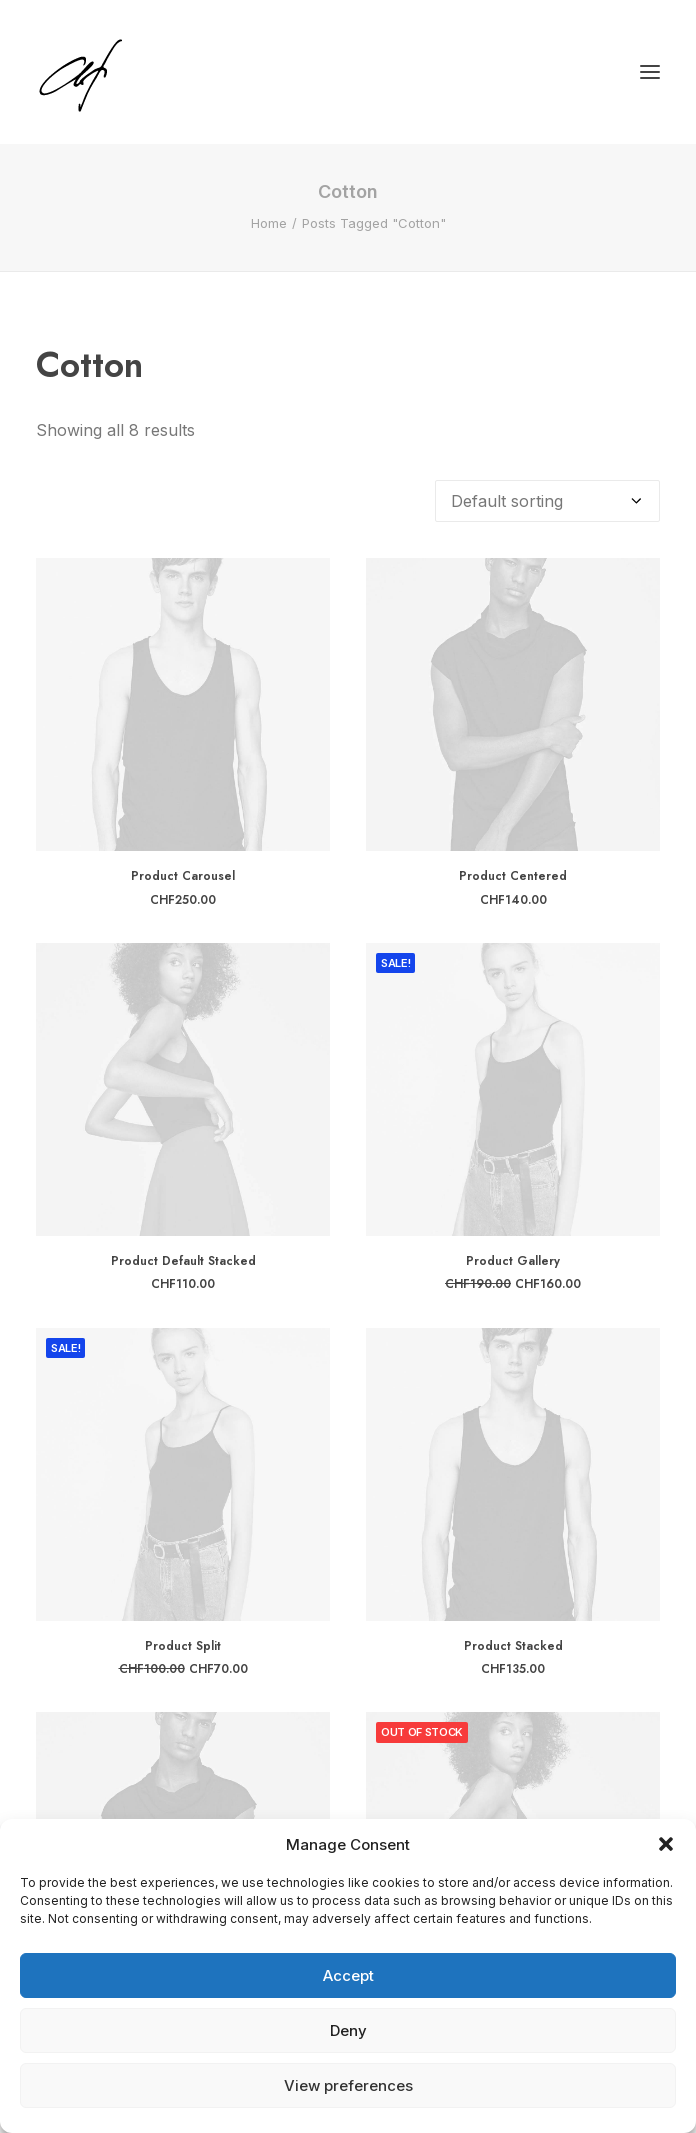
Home (269, 223)
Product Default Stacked (183, 1261)
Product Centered (513, 876)
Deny (348, 2030)
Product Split (183, 1646)
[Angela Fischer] (142, 72)
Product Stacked (513, 1646)
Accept (348, 1975)
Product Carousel (183, 876)
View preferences (348, 2085)
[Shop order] (547, 501)
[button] (666, 1844)
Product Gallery (513, 1261)
